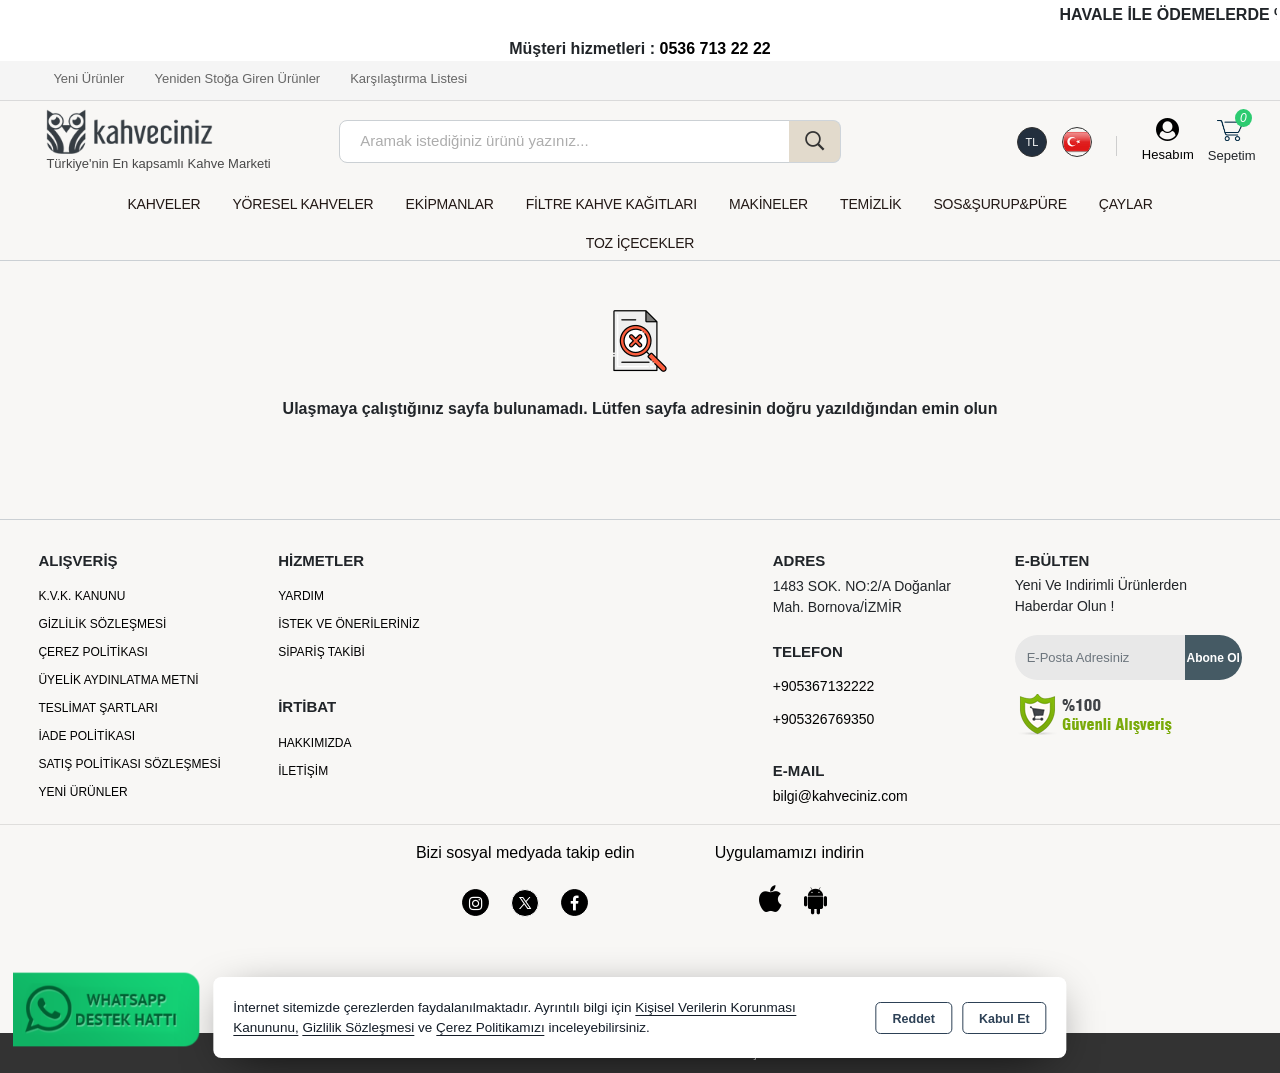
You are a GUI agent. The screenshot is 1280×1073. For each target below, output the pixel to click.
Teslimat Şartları (97, 708)
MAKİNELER (768, 204)
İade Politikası (86, 736)
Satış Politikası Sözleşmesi (129, 764)
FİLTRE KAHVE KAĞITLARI (611, 204)
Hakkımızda (314, 743)
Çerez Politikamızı (490, 1027)
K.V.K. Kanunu (81, 596)
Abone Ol (1213, 658)
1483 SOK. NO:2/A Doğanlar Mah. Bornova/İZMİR (862, 596)
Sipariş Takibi (321, 652)
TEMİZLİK (870, 204)
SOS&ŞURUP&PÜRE (999, 204)
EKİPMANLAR (450, 204)
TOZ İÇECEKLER (640, 243)
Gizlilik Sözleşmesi (102, 624)
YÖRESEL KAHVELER (302, 204)
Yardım (301, 596)
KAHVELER (163, 204)
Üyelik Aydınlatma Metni (118, 680)
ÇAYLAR (1126, 204)
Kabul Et (1004, 1019)
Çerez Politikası (92, 652)
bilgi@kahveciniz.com (840, 796)
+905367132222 (824, 686)
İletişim (303, 771)
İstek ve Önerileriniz (348, 624)
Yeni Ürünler (82, 792)
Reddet (914, 1019)
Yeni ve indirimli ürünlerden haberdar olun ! (1101, 595)
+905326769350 (824, 719)
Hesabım (1168, 154)
